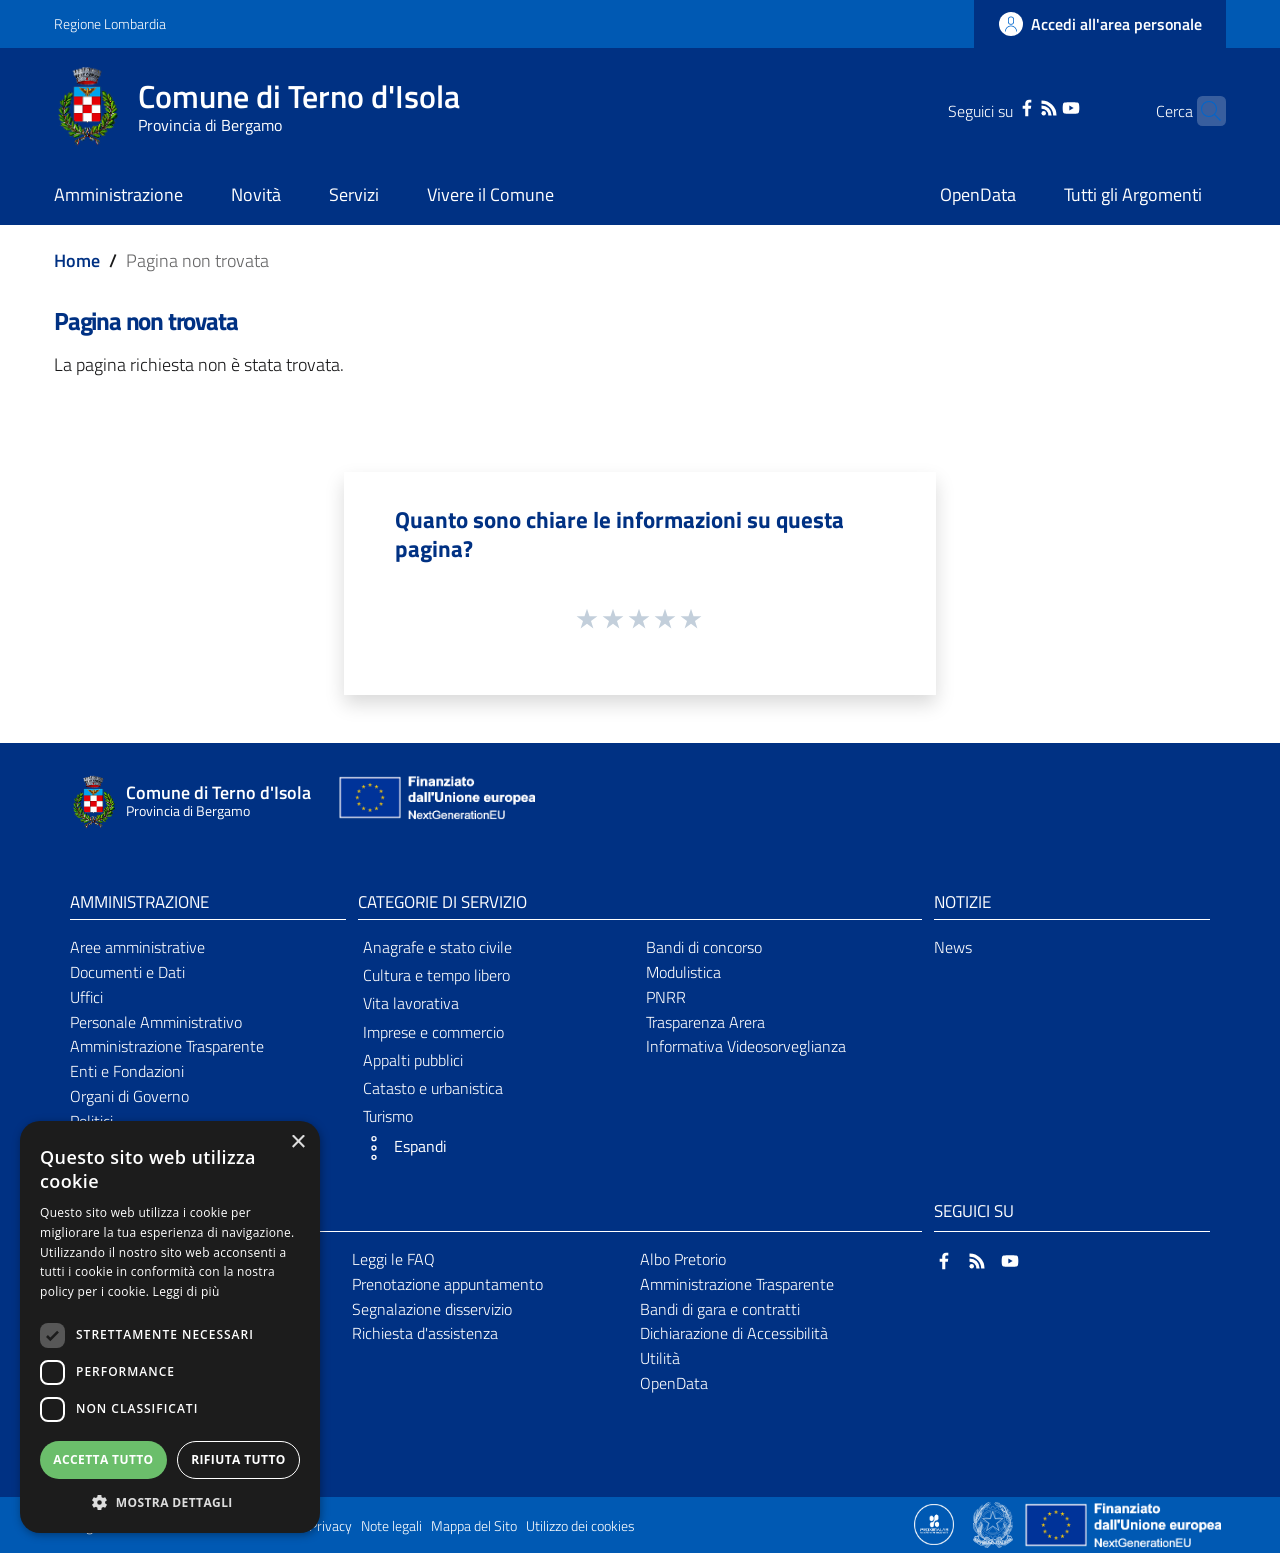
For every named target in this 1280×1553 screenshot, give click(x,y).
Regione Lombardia (110, 23)
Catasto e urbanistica (433, 1088)
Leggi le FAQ (393, 1259)
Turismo (388, 1116)
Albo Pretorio (683, 1259)
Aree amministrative (137, 947)
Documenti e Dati (127, 972)
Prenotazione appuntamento (447, 1284)
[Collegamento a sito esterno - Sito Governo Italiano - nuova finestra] (994, 1523)
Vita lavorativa (411, 1003)
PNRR (666, 997)
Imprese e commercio (433, 1032)
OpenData (674, 1383)
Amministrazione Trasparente (167, 1046)
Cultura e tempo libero (436, 975)
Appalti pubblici (413, 1060)
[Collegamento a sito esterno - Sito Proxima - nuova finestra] (934, 1523)
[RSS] (1018, 106)
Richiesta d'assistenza (425, 1333)
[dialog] (170, 1327)
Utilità (660, 1358)
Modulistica (683, 972)
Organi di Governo (129, 1096)
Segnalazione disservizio (432, 1309)
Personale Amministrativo (156, 1022)
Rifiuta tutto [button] (238, 1459)
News (953, 947)
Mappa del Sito (474, 1526)
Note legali (391, 1526)
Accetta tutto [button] (103, 1459)
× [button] (297, 1142)
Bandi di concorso (704, 947)
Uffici (86, 997)
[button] (496, 1148)
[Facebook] (996, 106)
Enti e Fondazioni (127, 1071)
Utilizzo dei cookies (580, 1526)
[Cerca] (1202, 111)
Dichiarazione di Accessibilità (734, 1333)
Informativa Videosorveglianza (746, 1046)
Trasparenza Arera (705, 1022)
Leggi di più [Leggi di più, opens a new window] (186, 1291)
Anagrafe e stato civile (437, 947)
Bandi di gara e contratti (720, 1309)
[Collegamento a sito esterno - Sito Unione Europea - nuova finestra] (435, 802)
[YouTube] (1040, 106)
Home (77, 260)
